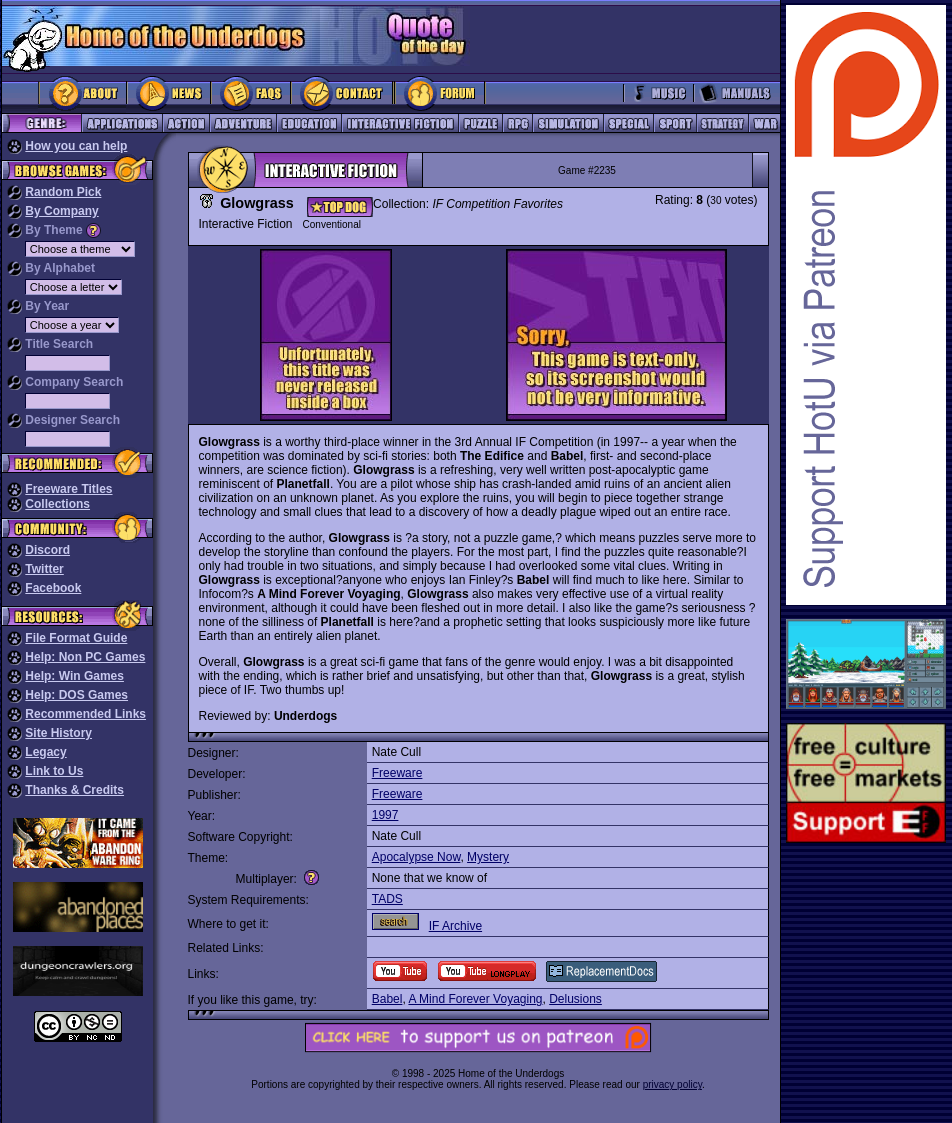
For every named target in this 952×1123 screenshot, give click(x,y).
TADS (387, 899)
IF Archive (455, 926)
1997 (385, 815)
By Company (61, 211)
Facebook (53, 588)
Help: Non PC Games (85, 657)
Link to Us (54, 771)
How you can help (76, 146)
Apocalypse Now (416, 857)
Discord (47, 550)
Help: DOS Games (76, 695)
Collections (57, 504)
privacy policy (672, 1084)
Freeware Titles (68, 489)
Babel (387, 999)
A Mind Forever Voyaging (475, 999)
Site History (58, 733)
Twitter (44, 569)
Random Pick (63, 192)
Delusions (575, 999)
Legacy (45, 752)
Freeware (397, 773)
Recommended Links (85, 714)
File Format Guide (76, 638)
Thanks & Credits (74, 790)
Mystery (488, 857)
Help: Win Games (74, 676)
